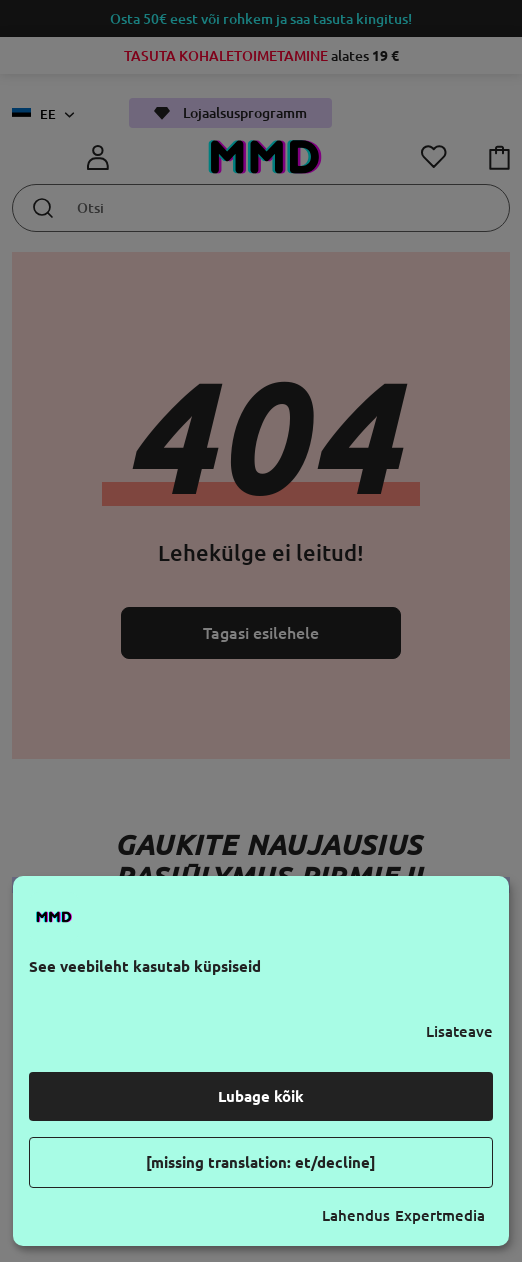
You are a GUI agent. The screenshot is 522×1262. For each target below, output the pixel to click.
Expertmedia (440, 1215)
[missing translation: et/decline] (261, 1162)
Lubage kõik (261, 1096)
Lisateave (459, 1031)
